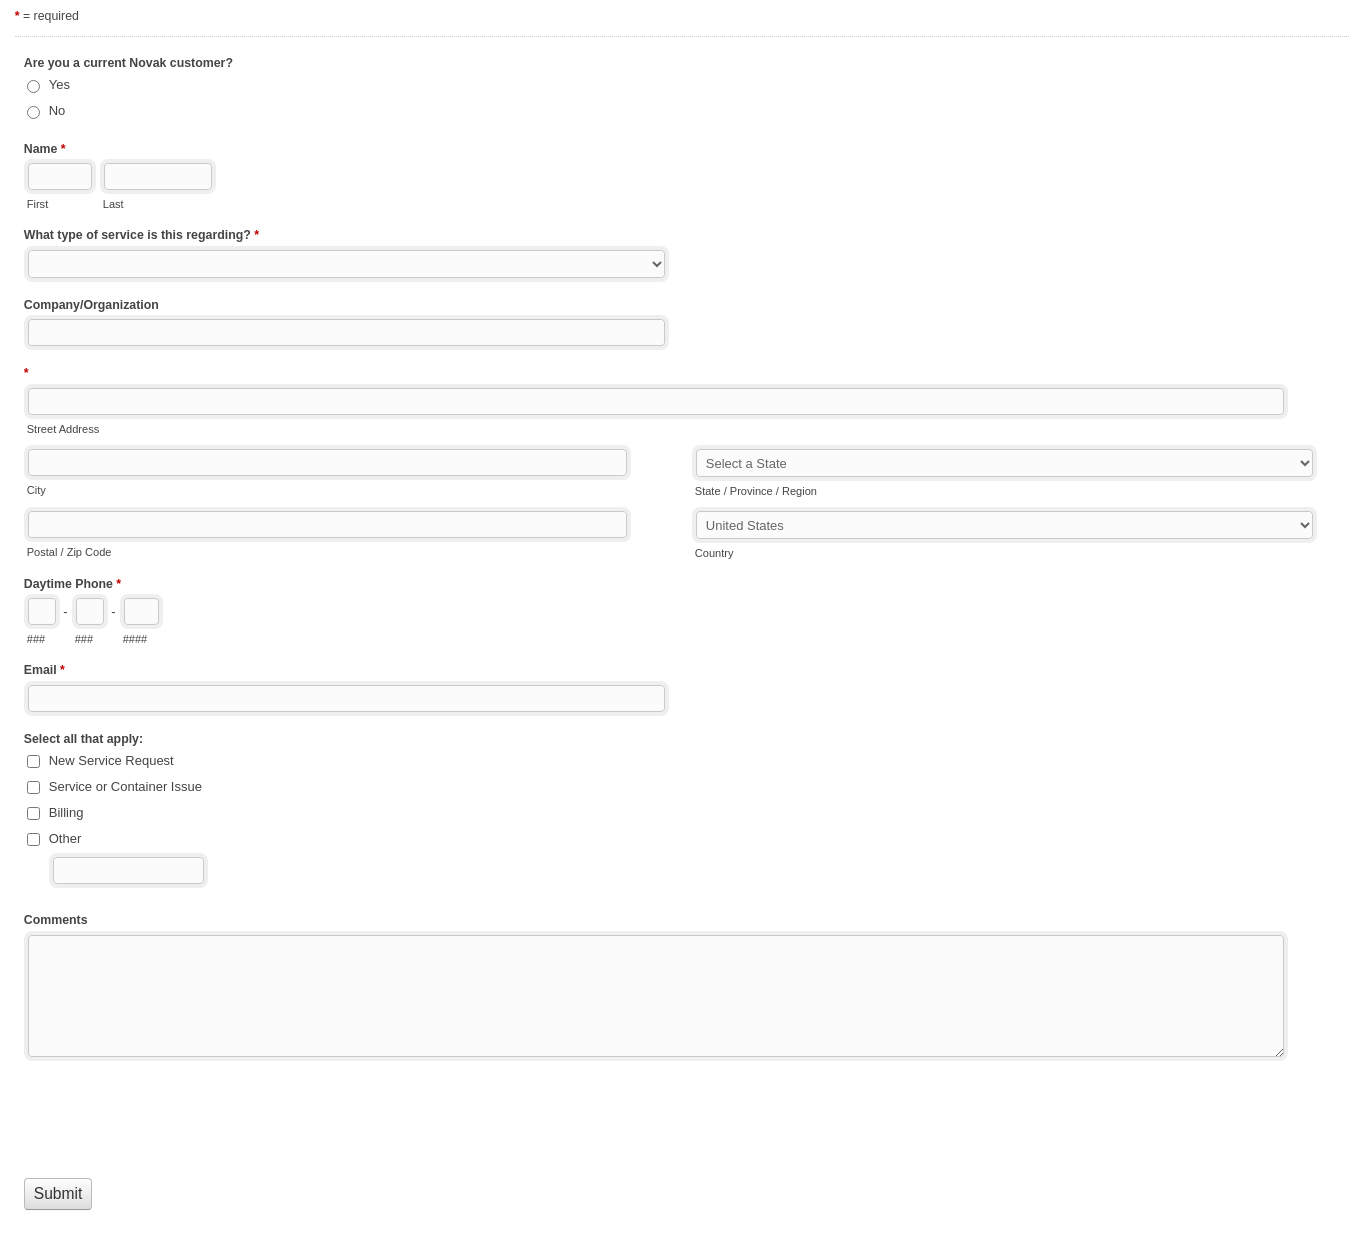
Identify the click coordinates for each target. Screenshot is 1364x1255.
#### (135, 639)
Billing (66, 812)
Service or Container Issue (125, 786)
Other (65, 838)
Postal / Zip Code (69, 552)
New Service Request (111, 760)
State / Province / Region (756, 491)
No (57, 110)
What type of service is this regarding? (141, 237)
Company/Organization (91, 305)
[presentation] (176, 1115)
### (36, 639)
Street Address (63, 429)
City (36, 490)
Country (714, 553)
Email (44, 672)
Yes (59, 84)
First (37, 204)
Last (113, 204)
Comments (56, 920)
